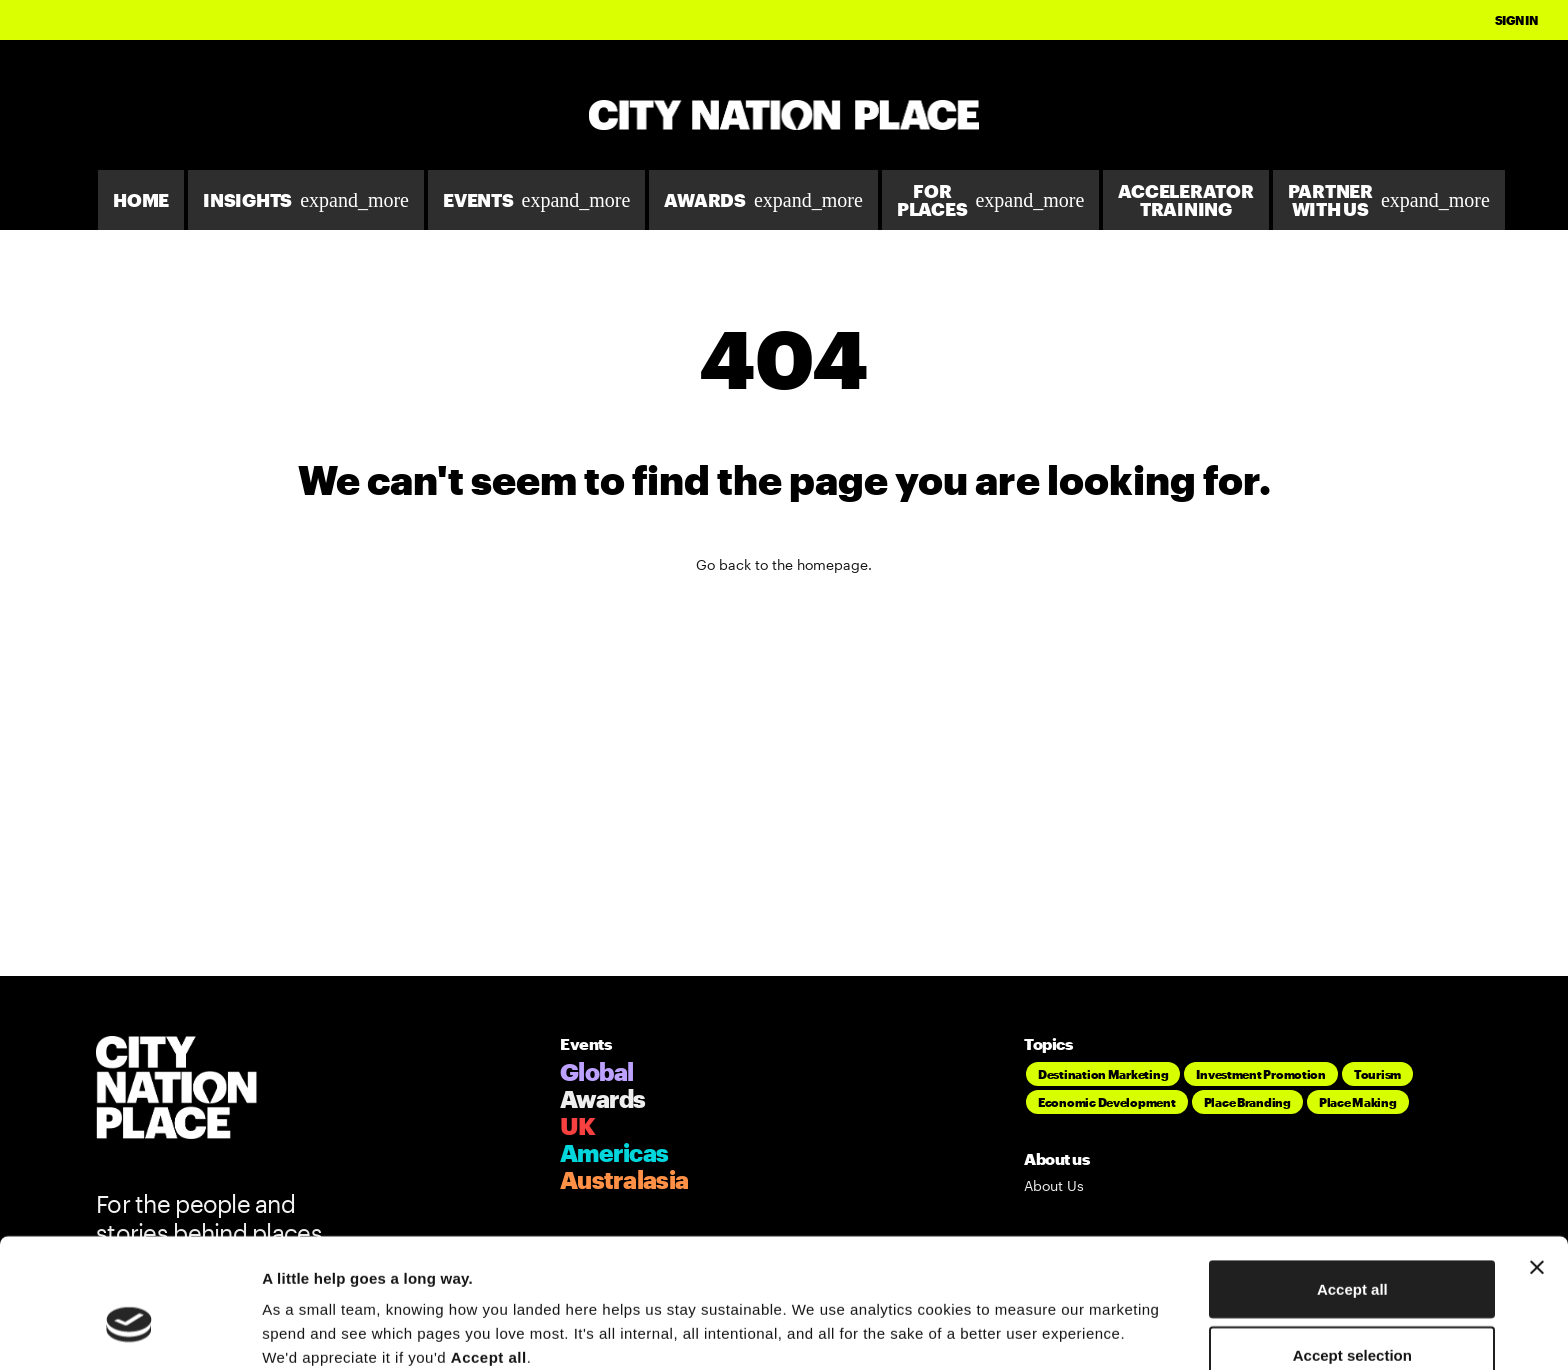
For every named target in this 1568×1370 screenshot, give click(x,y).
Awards (763, 200)
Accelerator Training (1185, 200)
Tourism (1377, 1074)
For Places (990, 200)
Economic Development (1107, 1102)
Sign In (1516, 20)
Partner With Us (1389, 200)
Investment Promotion (1261, 1074)
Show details (1049, 1318)
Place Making (1358, 1102)
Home (141, 200)
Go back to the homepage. (784, 564)
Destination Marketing (1103, 1074)
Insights (306, 200)
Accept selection (1352, 1251)
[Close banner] (1537, 1164)
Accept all (1352, 1185)
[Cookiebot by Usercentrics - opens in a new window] (129, 1331)
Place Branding (1247, 1102)
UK (578, 1125)
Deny (1352, 1316)
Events (536, 200)
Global (597, 1071)
